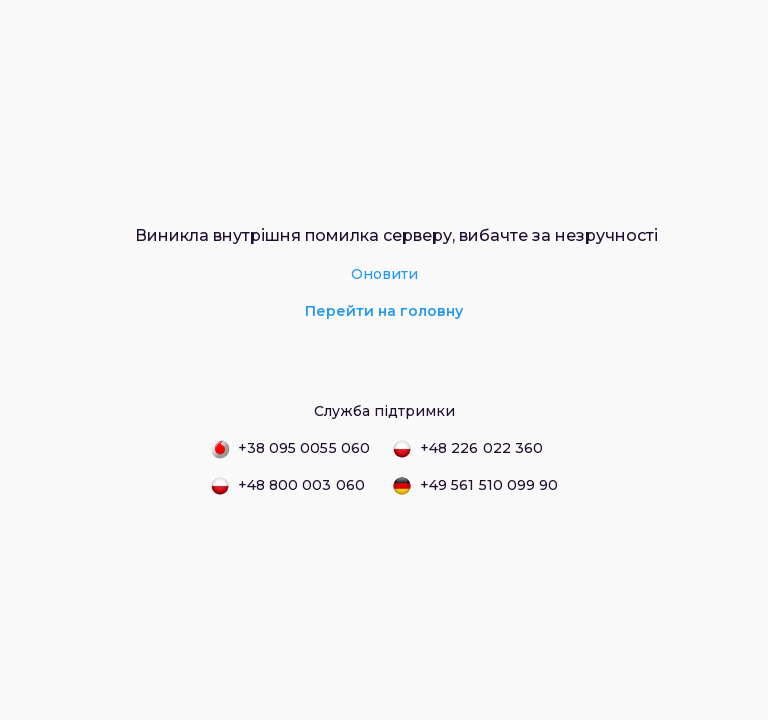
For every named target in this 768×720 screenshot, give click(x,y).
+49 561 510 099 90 (475, 486)
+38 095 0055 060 (290, 449)
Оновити (384, 274)
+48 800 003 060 (287, 486)
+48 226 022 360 (467, 449)
